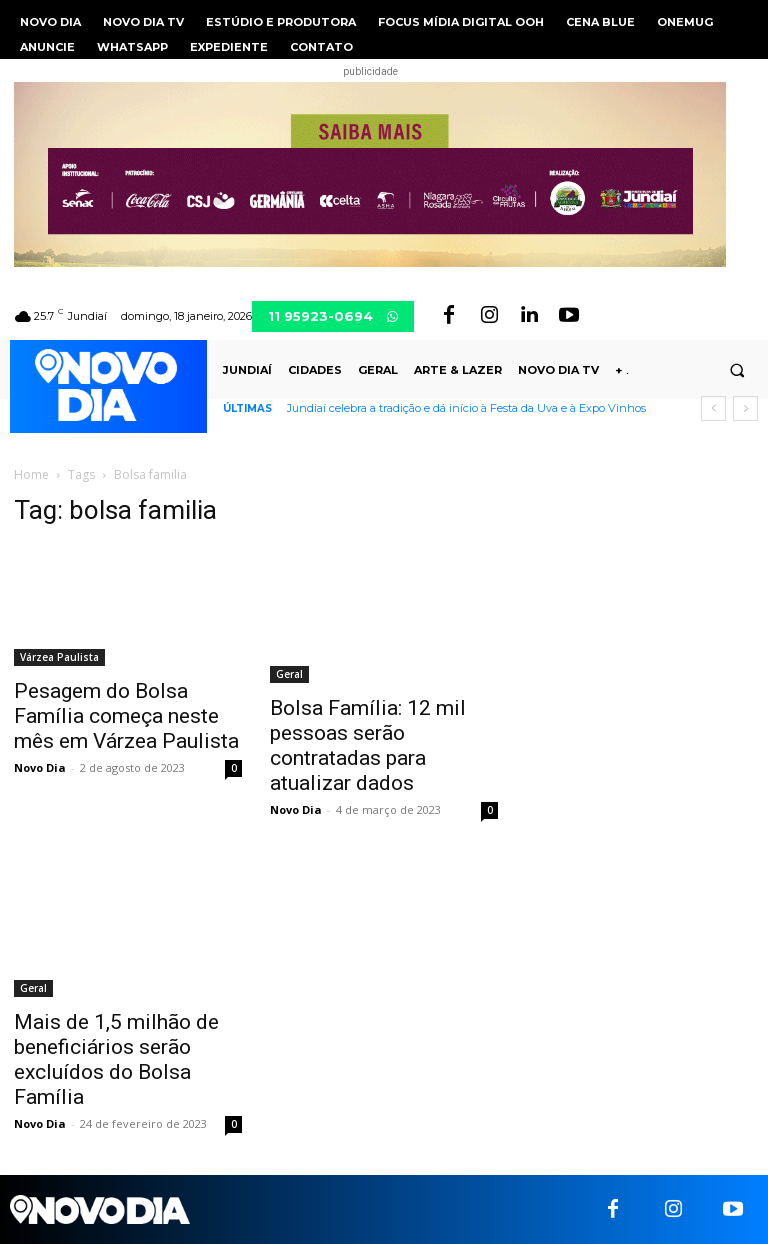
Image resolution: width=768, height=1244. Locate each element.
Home (31, 474)
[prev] (713, 408)
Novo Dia (40, 767)
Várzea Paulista (59, 657)
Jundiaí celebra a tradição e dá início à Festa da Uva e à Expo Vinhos (466, 408)
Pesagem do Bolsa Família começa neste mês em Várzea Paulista (126, 716)
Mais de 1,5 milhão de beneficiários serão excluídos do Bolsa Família (116, 1059)
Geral (289, 674)
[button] (737, 371)
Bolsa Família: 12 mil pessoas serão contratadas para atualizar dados (368, 745)
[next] (745, 408)
